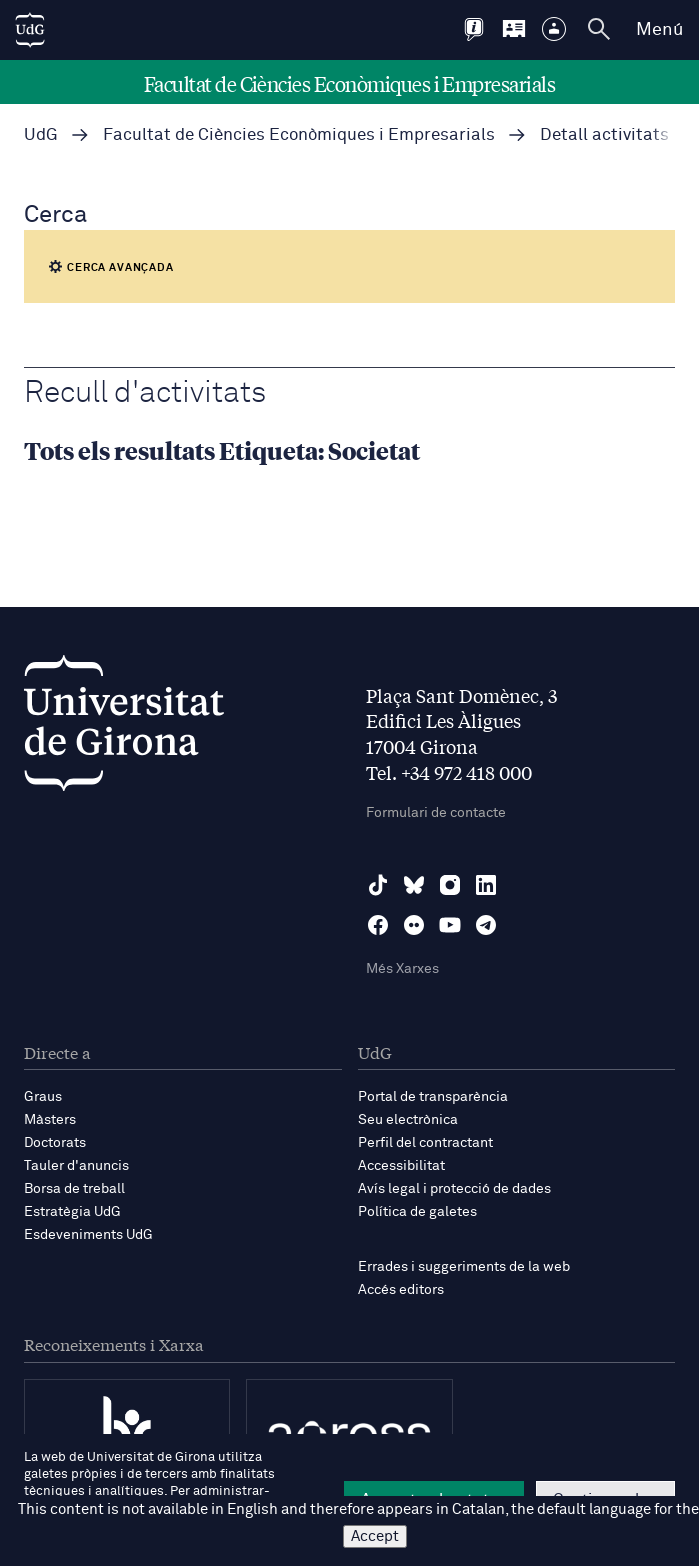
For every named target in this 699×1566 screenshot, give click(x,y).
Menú (659, 30)
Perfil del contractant (425, 1143)
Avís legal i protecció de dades (454, 1189)
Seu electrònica (408, 1120)
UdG (41, 135)
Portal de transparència (433, 1097)
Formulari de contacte (436, 813)
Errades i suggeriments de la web (464, 1267)
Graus (43, 1097)
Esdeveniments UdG (88, 1235)
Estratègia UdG (72, 1212)
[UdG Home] (30, 30)
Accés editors (401, 1290)
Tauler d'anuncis (76, 1166)
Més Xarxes (402, 969)
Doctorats (55, 1143)
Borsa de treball (74, 1189)
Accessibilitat (401, 1166)
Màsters (50, 1120)
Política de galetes (417, 1212)
